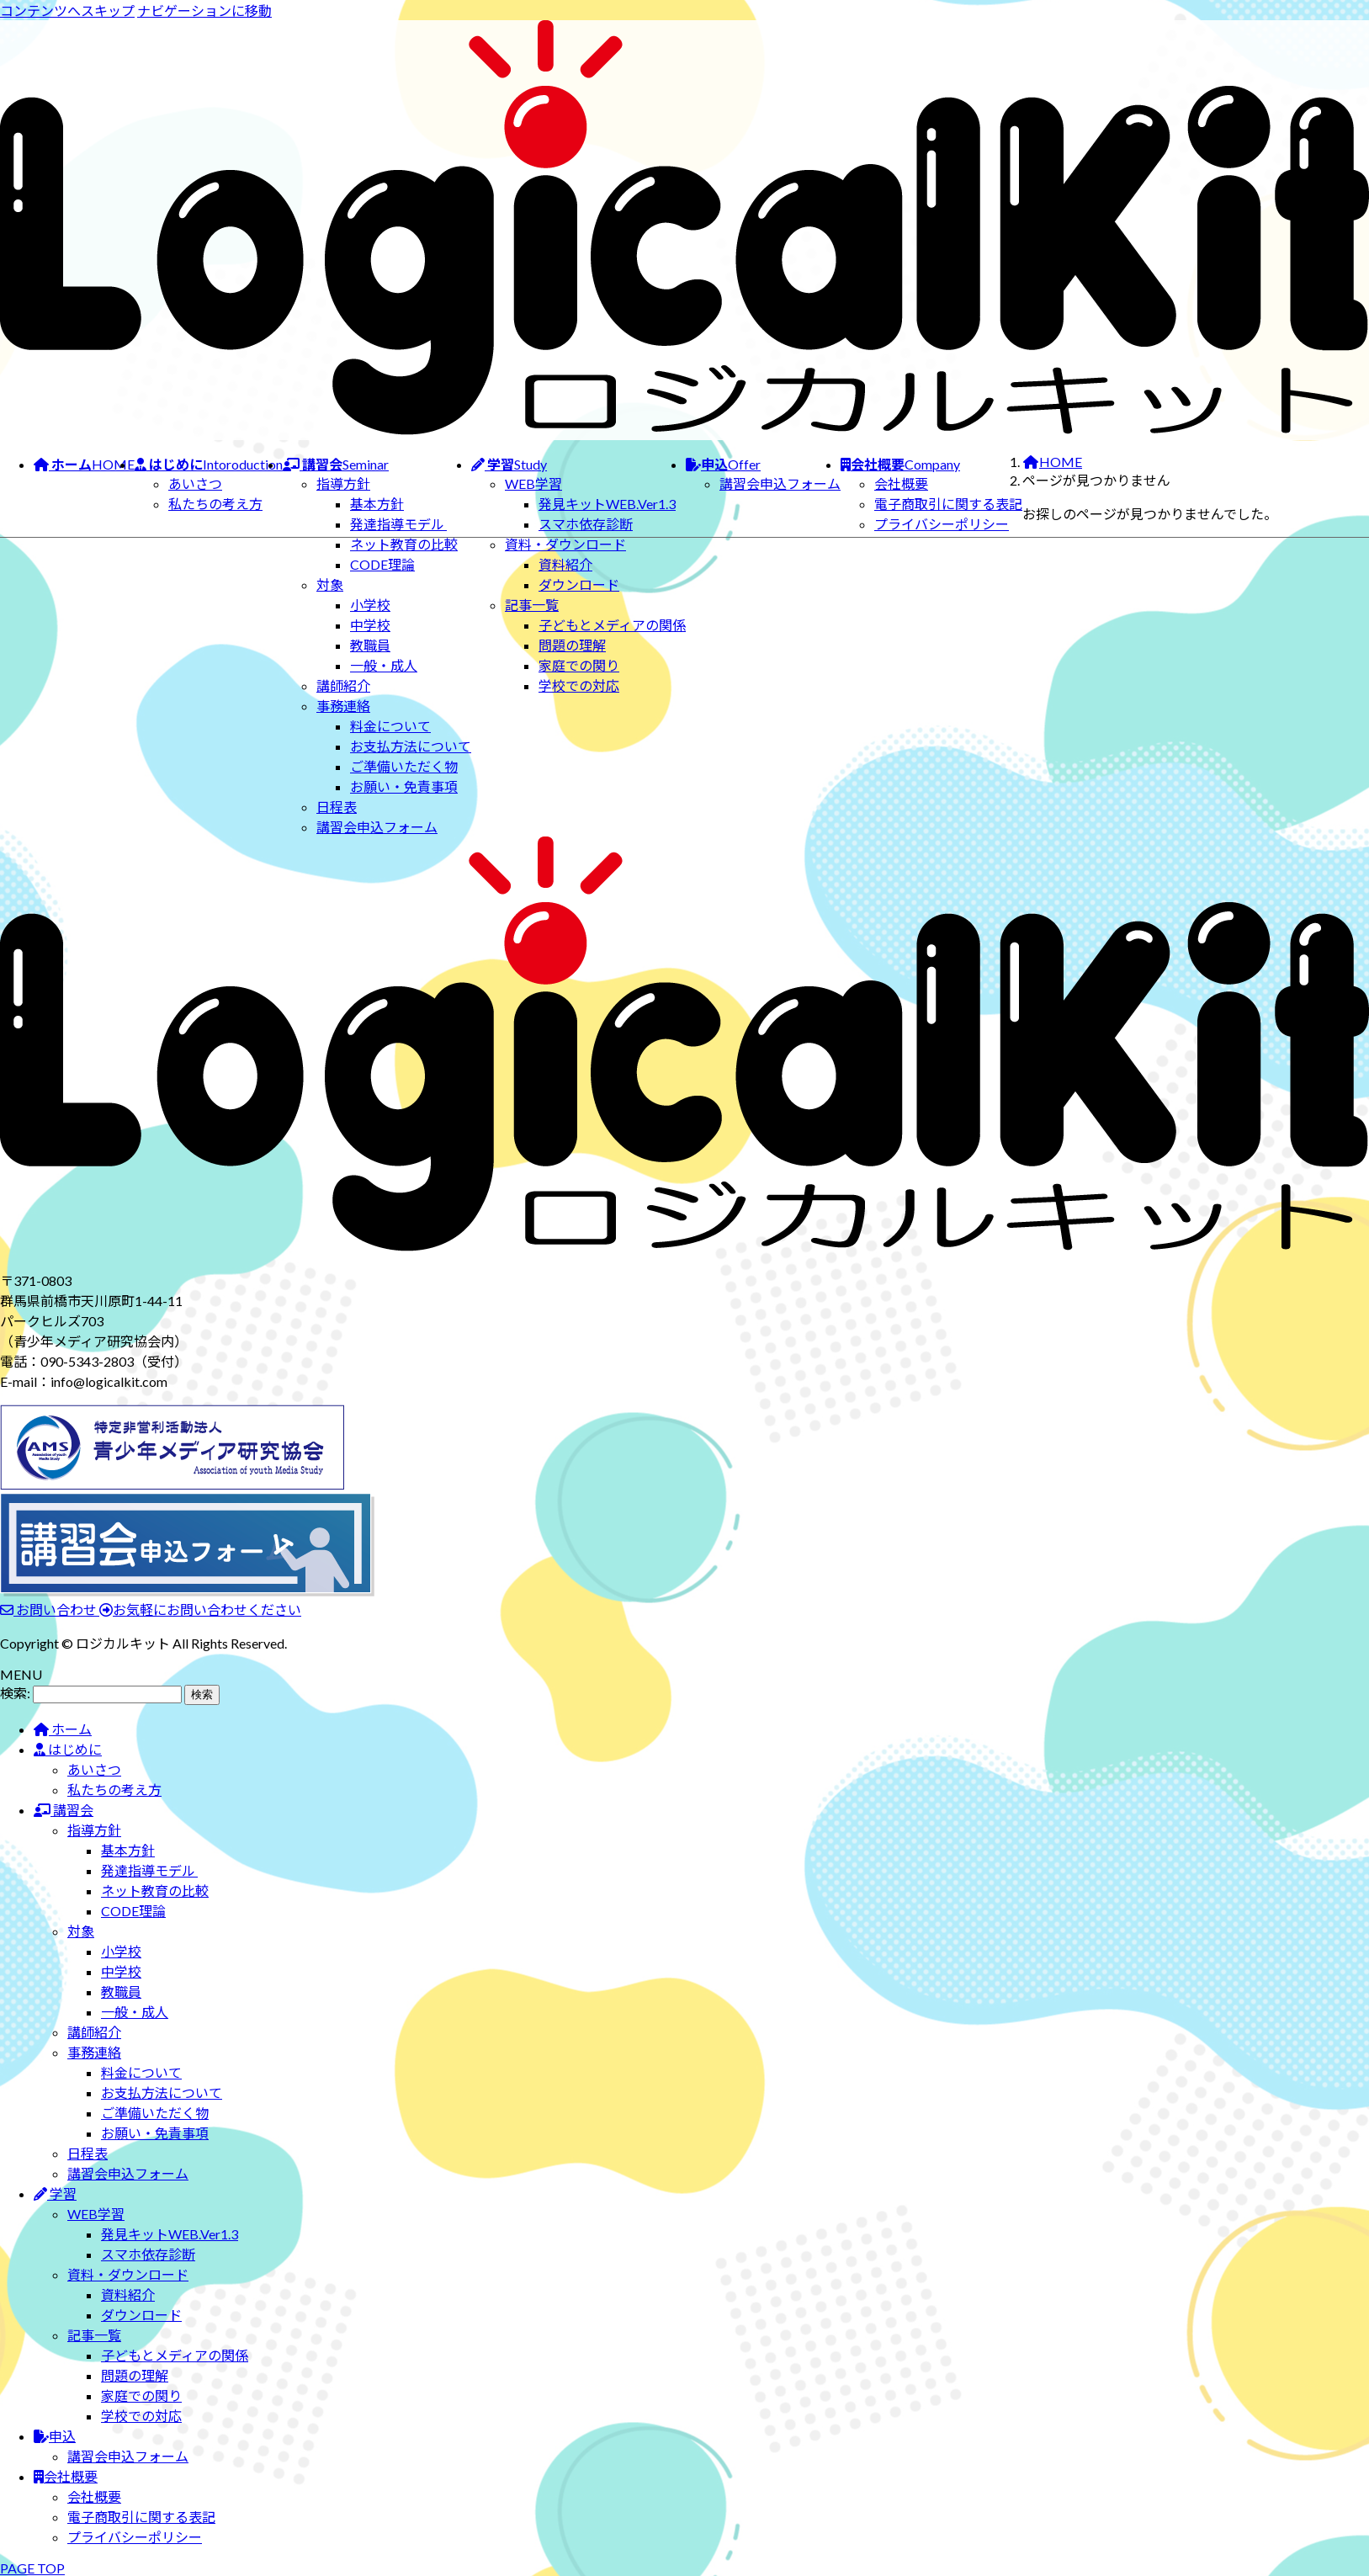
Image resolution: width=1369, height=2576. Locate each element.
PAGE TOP (32, 2568)
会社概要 (901, 483)
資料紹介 (565, 564)
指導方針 (343, 483)
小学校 (370, 605)
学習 (55, 2194)
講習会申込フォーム (377, 827)
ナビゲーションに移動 (204, 11)
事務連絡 (343, 706)
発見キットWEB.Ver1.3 (607, 504)
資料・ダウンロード (565, 544)
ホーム (63, 1729)
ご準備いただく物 (404, 766)
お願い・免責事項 (404, 786)
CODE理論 (382, 564)
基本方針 (377, 504)
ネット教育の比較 (404, 544)
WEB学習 (533, 483)
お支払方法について (410, 746)
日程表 (336, 807)
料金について (390, 726)
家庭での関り (579, 665)
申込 (55, 2436)
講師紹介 (343, 685)
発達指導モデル (398, 524)
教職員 (370, 645)
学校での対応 (579, 685)
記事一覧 (532, 605)
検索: (15, 1693)
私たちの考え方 (215, 504)
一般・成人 (383, 665)
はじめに (68, 1749)
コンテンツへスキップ (67, 11)
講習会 (63, 1810)
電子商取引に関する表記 (948, 504)
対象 (329, 584)
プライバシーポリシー (941, 524)
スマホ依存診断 (586, 524)
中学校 (370, 625)
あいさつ (195, 483)
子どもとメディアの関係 (612, 625)
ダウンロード (579, 584)
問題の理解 (572, 645)
